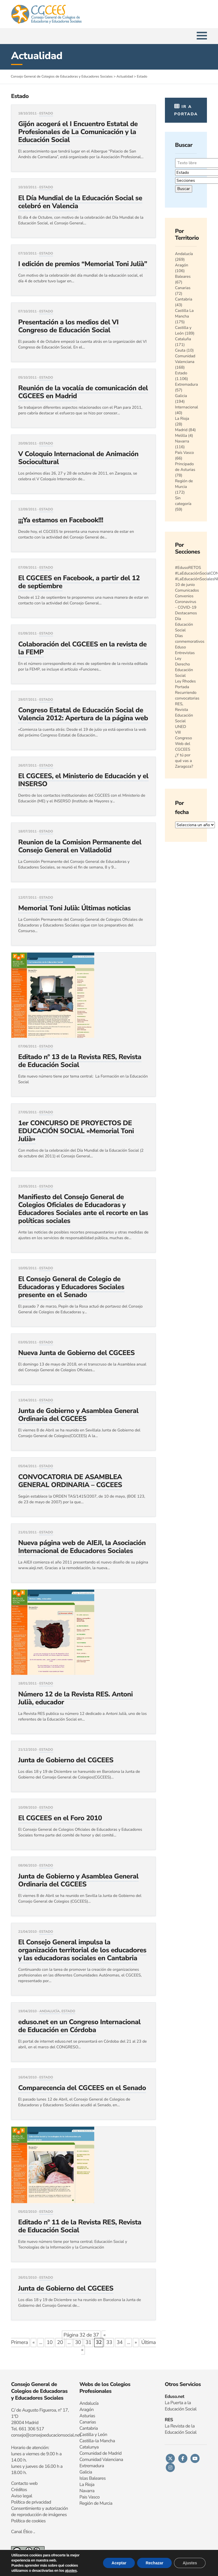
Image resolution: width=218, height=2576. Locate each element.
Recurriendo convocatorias (187, 695)
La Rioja (182, 418)
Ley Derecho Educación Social (184, 667)
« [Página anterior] (33, 2342)
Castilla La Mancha (184, 313)
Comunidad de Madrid (100, 2453)
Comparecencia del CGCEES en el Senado (82, 2088)
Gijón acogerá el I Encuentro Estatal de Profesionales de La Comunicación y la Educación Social (78, 132)
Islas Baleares (92, 2478)
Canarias (182, 288)
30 (78, 2342)
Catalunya (89, 2447)
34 (120, 2342)
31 (88, 2342)
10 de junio (185, 584)
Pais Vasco (89, 2497)
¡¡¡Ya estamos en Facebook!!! (60, 520)
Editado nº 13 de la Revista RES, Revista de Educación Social (79, 1061)
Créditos (19, 2490)
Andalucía (49, 2011)
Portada (182, 687)
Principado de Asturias (185, 466)
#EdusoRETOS (188, 567)
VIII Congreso (183, 735)
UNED (180, 726)
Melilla (181, 435)
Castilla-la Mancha (97, 2441)
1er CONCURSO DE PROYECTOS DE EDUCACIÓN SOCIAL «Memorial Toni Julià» (76, 1131)
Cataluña (183, 339)
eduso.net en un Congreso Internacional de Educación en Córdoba (79, 2026)
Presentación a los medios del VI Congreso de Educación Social (68, 326)
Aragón (181, 265)
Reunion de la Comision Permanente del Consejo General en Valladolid (79, 846)
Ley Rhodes (185, 681)
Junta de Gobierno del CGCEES (65, 1760)
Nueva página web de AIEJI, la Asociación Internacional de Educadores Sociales (82, 1547)
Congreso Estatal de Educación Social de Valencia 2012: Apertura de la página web (83, 714)
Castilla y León (183, 330)
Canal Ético (21, 2532)
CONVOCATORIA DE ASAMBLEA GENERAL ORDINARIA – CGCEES (70, 1481)
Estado (46, 113)
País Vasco (184, 452)
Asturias (87, 2416)
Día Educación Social (184, 624)
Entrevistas (185, 653)
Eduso (180, 647)
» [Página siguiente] (136, 2342)
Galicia (181, 395)
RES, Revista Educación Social (184, 712)
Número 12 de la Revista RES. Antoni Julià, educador (75, 1698)
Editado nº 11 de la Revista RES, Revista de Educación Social (79, 2226)
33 (109, 2342)
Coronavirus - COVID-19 (186, 604)
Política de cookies (28, 2521)
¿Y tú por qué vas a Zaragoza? (184, 760)
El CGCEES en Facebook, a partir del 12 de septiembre (79, 582)
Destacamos (186, 613)
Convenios (184, 596)
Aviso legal (21, 2496)
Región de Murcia (184, 483)
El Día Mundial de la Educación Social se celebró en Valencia (80, 202)
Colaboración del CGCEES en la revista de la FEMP (82, 648)
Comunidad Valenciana (185, 358)
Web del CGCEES (182, 746)
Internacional (186, 407)
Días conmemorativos (189, 638)
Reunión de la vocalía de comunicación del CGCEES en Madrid (83, 392)
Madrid (181, 430)
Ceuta (180, 350)
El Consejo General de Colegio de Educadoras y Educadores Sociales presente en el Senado (71, 1287)
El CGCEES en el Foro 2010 (60, 1818)
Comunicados (187, 590)
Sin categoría (183, 500)
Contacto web (24, 2483)
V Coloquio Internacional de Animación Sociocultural (78, 458)
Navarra (182, 441)
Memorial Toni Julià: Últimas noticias (74, 908)
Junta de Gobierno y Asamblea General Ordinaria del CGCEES (78, 1414)
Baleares (183, 276)
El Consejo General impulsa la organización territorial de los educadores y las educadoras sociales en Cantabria (82, 1950)
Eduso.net (174, 2396)
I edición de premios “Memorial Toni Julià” (82, 264)
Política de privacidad (31, 2502)
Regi (83, 2503)
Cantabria (183, 299)
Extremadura (186, 384)
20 (60, 2342)
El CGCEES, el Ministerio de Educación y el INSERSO (83, 780)
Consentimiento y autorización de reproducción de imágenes (39, 2511)
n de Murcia (101, 2503)
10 (50, 2342)
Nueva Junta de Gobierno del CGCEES (76, 1353)
